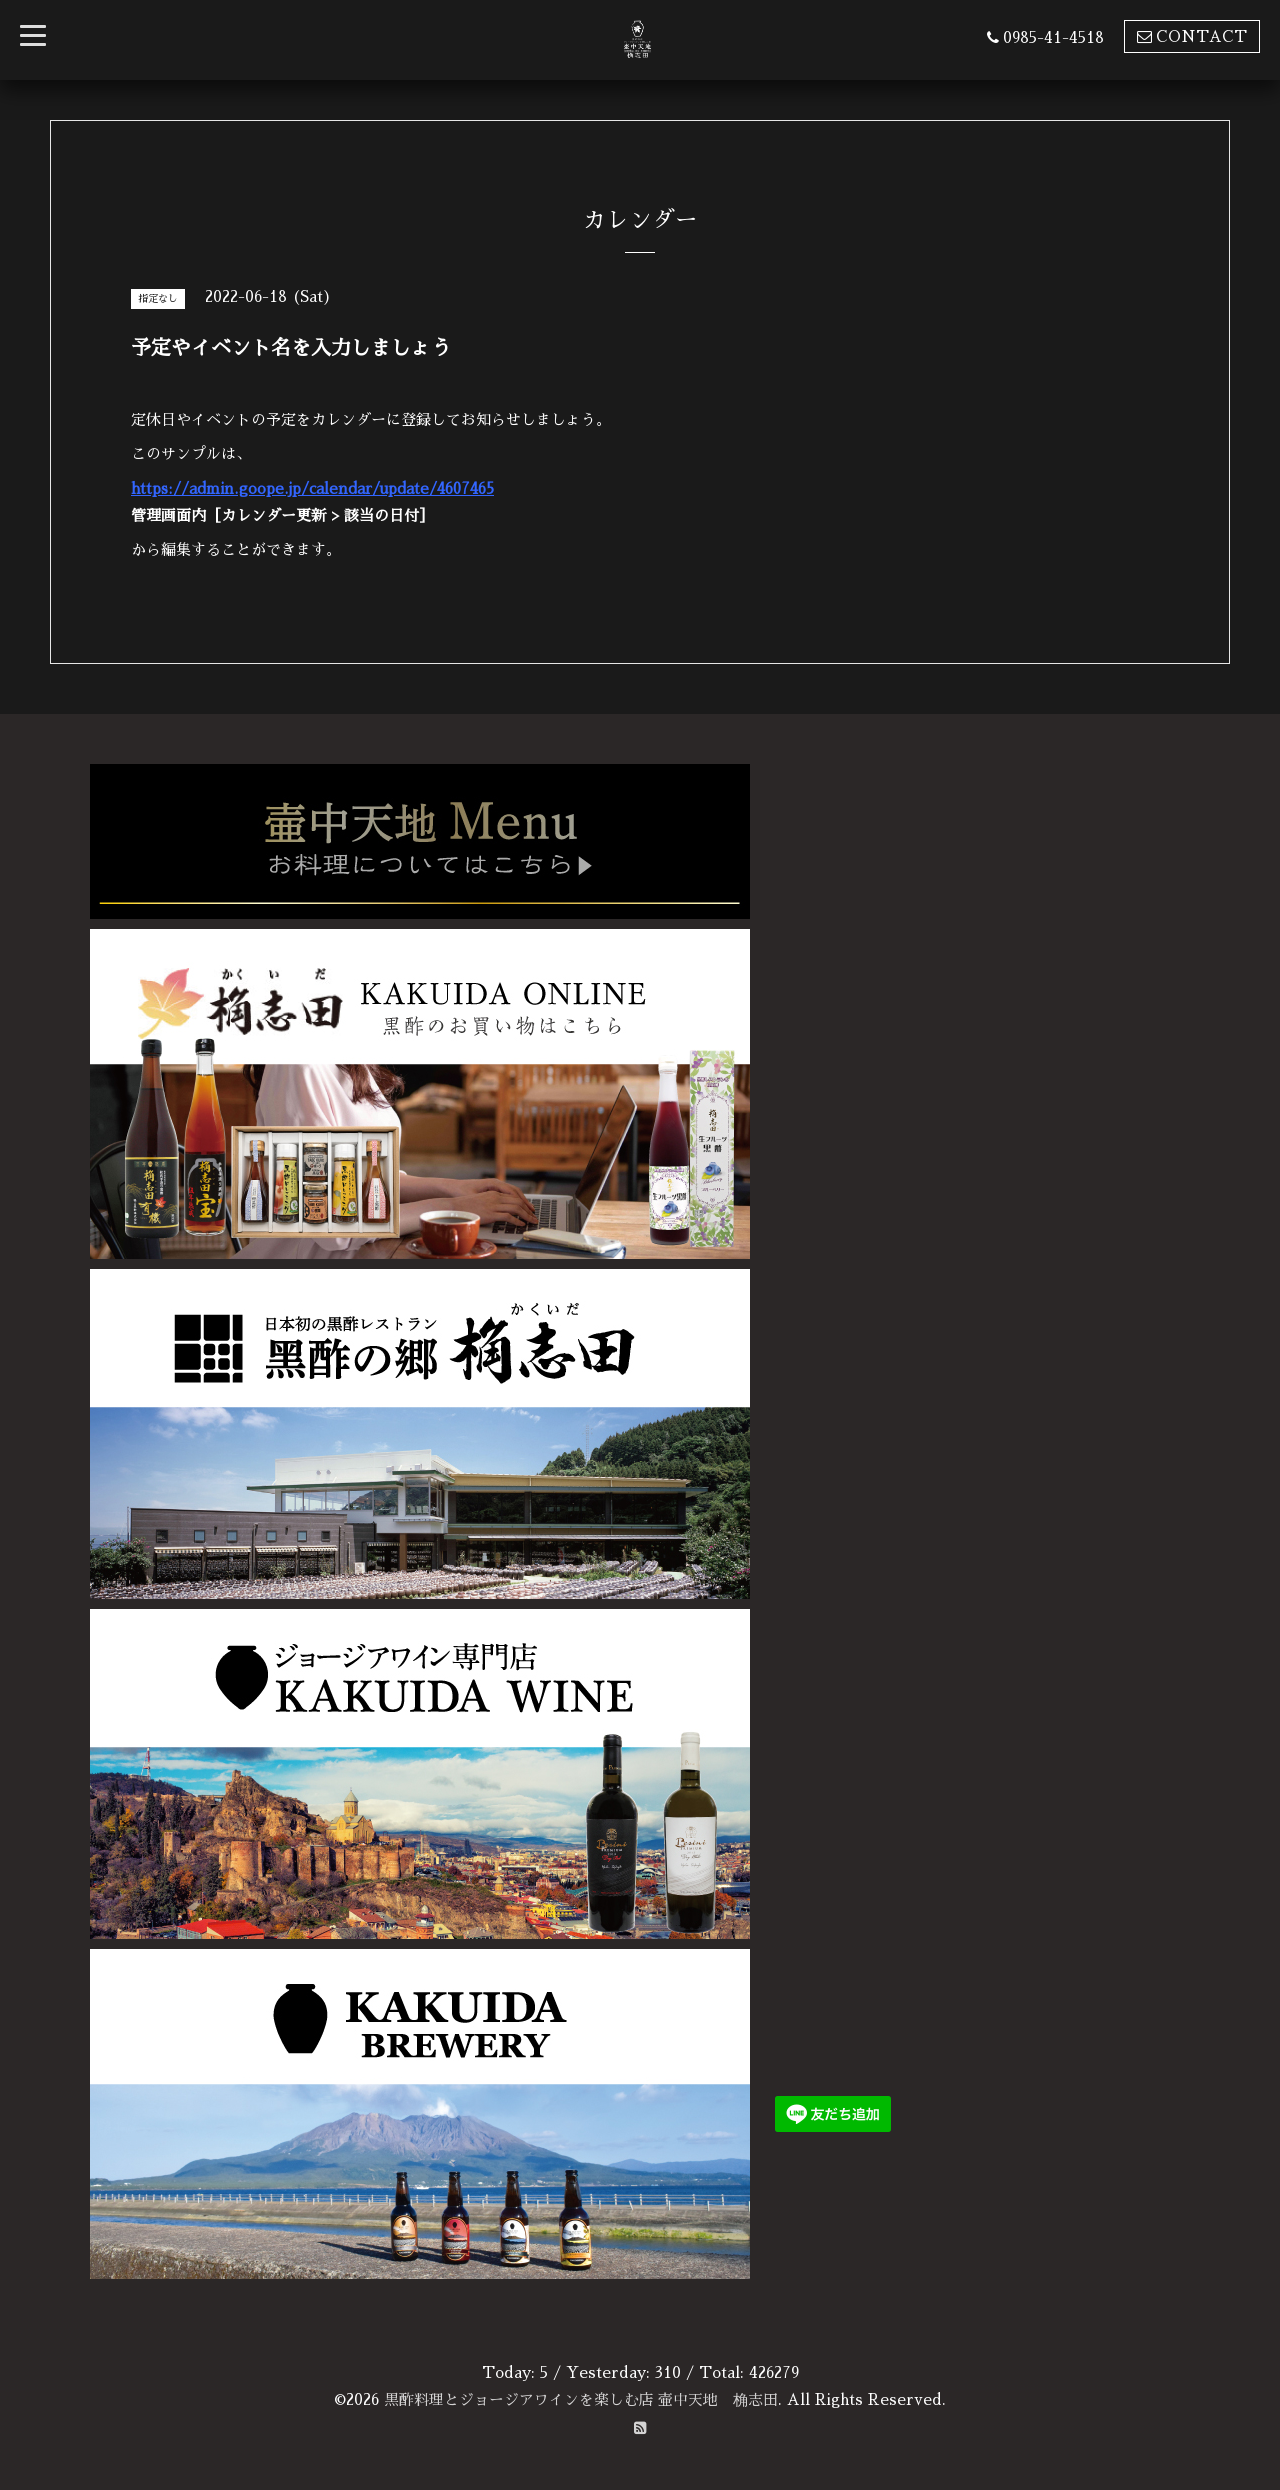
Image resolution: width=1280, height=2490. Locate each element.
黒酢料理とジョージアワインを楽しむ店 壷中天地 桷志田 (581, 2399)
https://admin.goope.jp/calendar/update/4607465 (318, 488)
